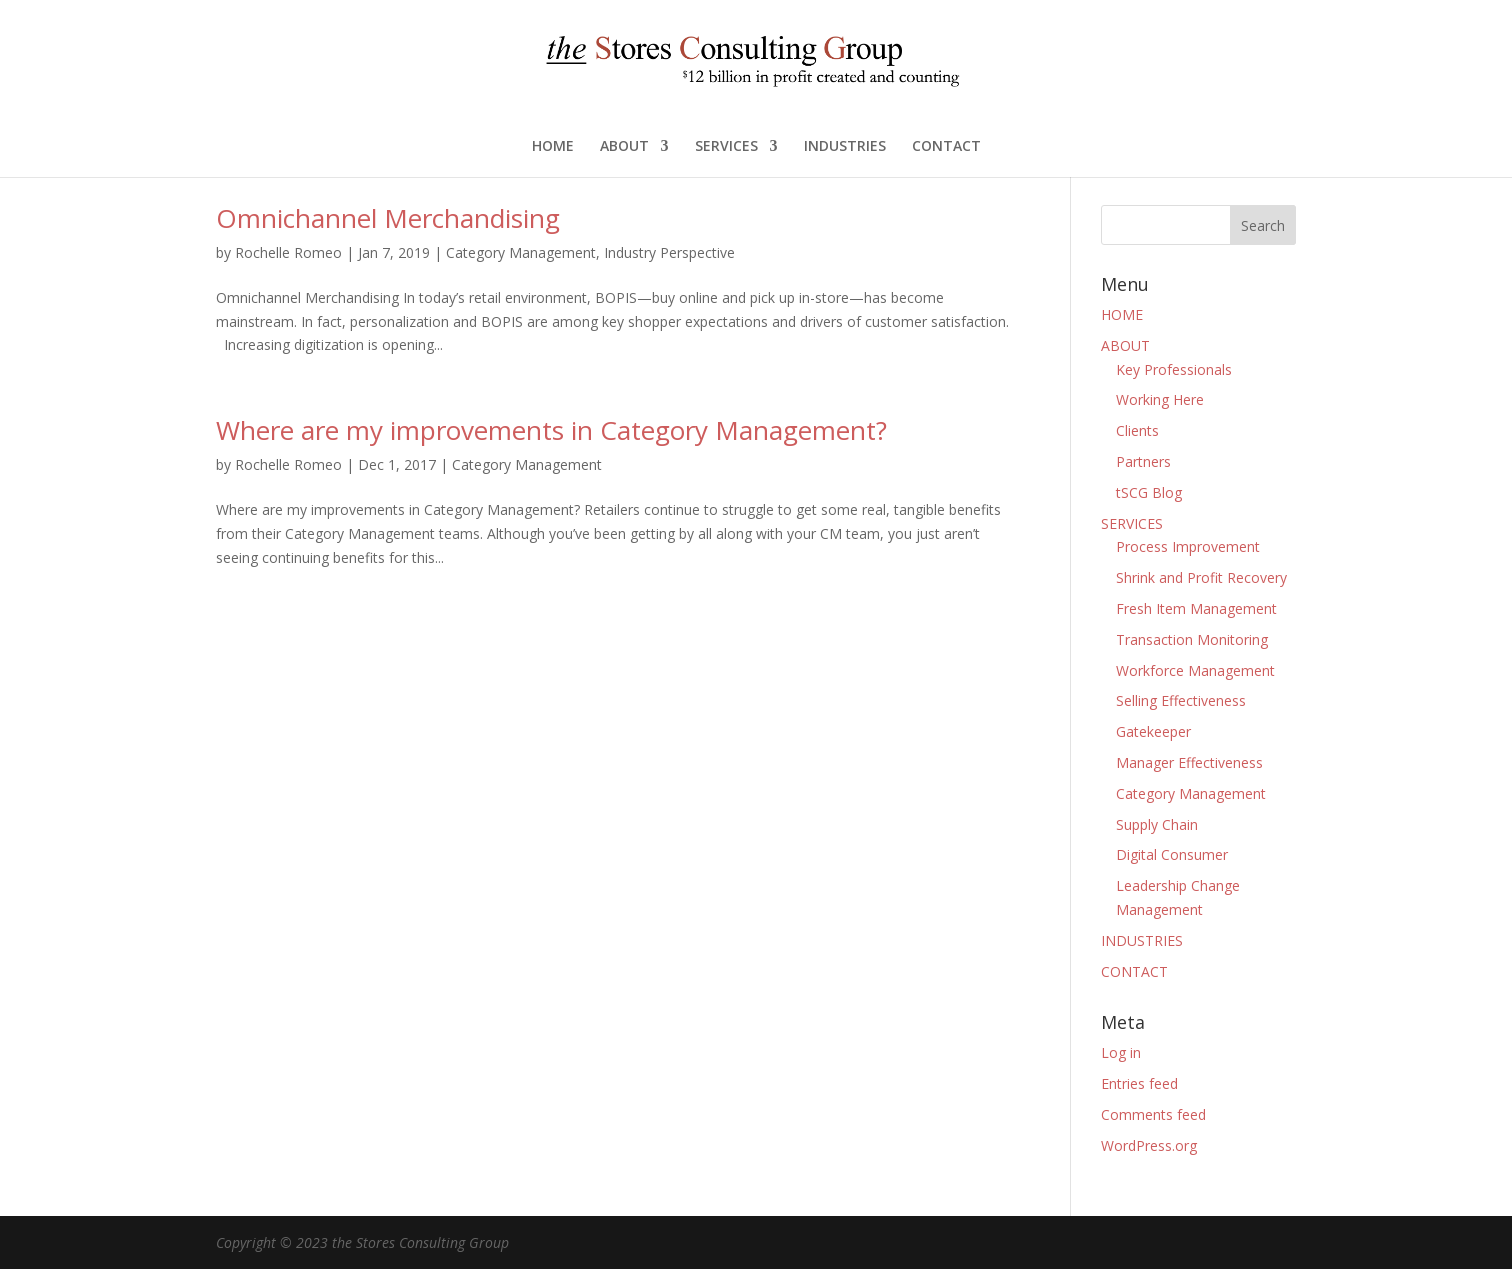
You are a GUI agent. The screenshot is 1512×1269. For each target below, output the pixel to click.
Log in (1121, 1052)
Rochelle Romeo (288, 252)
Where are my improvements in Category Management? (551, 430)
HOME (553, 147)
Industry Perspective (669, 252)
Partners (1143, 461)
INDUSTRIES (845, 147)
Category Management (521, 252)
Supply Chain (1157, 824)
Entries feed (1139, 1083)
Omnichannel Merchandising (388, 218)
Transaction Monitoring (1192, 639)
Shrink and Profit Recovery (1201, 577)
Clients (1137, 430)
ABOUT (624, 147)
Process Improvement (1188, 546)
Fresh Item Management (1196, 608)
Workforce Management (1195, 670)
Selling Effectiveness (1181, 700)
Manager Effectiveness (1189, 762)
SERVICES (726, 147)
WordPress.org (1149, 1145)
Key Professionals (1174, 369)
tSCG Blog (1149, 492)
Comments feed (1153, 1114)
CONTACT (946, 147)
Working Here (1160, 399)
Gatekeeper (1153, 731)
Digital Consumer (1172, 854)
